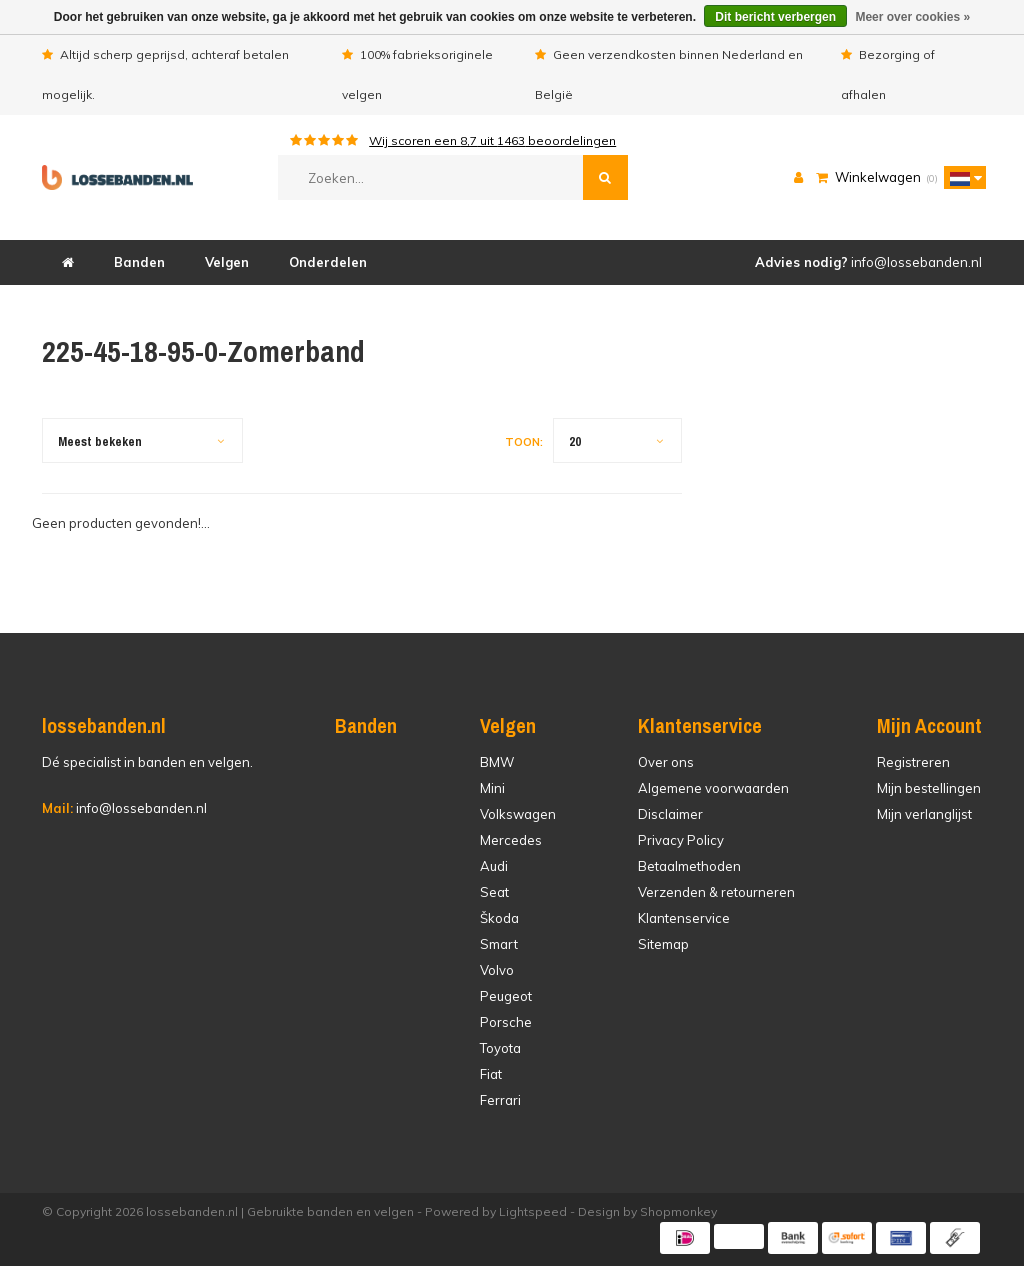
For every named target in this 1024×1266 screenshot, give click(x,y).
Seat (494, 892)
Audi (494, 866)
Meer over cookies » (912, 17)
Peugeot (506, 996)
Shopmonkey (678, 1211)
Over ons (666, 762)
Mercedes (511, 840)
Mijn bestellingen (929, 788)
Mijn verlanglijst (924, 814)
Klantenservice (684, 918)
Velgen (227, 262)
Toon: (524, 442)
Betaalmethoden (689, 866)
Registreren (913, 762)
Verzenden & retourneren (716, 892)
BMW (497, 762)
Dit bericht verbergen (775, 17)
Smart (499, 944)
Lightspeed (533, 1211)
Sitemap (663, 944)
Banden (139, 262)
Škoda (499, 918)
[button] (960, 177)
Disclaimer (670, 814)
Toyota (500, 1048)
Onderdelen (328, 262)
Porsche (506, 1022)
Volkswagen (518, 814)
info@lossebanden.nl (124, 808)
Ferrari (500, 1100)
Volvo (497, 970)
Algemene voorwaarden (713, 788)
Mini (492, 788)
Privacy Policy (681, 840)
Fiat (491, 1074)
